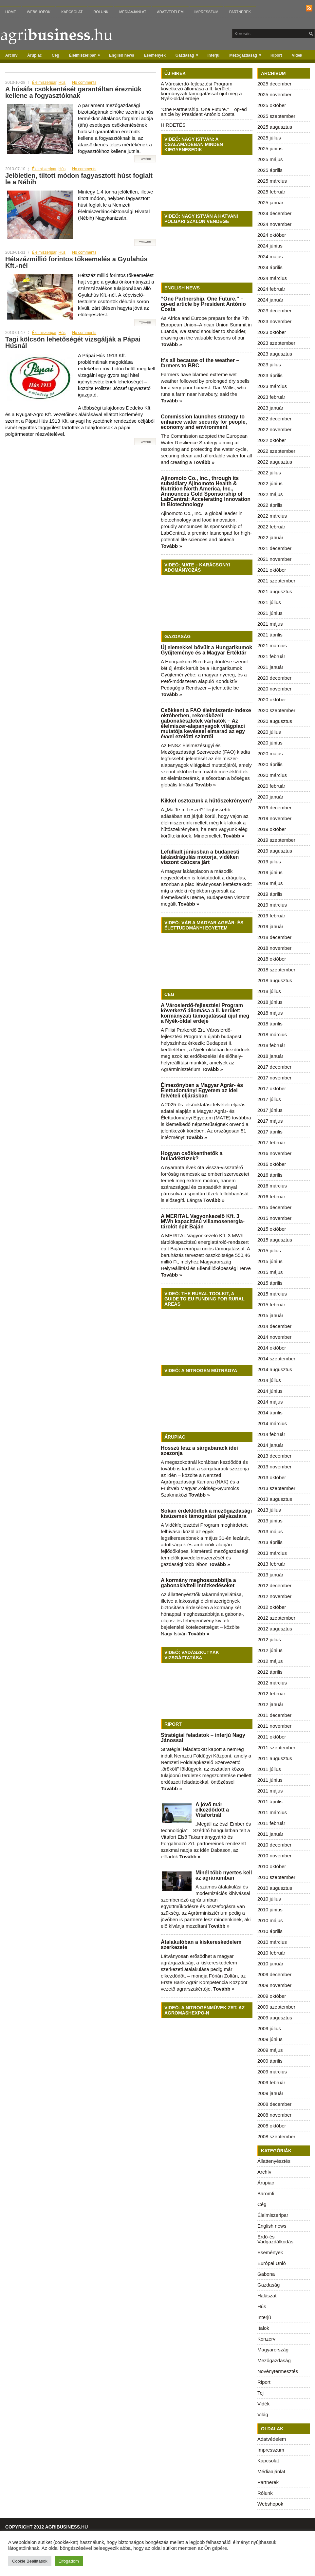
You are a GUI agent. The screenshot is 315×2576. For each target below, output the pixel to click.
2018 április (270, 1023)
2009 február (271, 2082)
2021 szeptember (276, 580)
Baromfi (265, 2193)
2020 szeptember (276, 710)
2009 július (269, 2028)
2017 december (274, 1067)
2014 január (270, 1445)
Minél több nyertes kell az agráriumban (223, 1875)
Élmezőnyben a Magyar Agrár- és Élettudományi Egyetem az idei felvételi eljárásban (202, 1090)
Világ (262, 2414)
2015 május (270, 1272)
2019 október (271, 829)
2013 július (269, 1510)
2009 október (271, 1996)
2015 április (270, 1283)
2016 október (271, 1164)
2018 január (270, 1056)
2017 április (270, 1131)
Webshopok (38, 12)
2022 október (271, 440)
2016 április (270, 1175)
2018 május (270, 1013)
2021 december (274, 548)
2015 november (274, 1218)
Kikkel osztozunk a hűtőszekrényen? (206, 800)
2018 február (271, 1045)
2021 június (270, 613)
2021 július (269, 602)
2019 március (272, 905)
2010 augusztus (274, 1888)
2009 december (274, 1974)
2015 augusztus (274, 1239)
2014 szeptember (276, 1358)
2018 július (269, 991)
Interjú (214, 55)
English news (121, 55)
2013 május (270, 1531)
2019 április (270, 894)
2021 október (271, 570)
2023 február (271, 397)
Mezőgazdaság (247, 54)
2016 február (271, 1196)
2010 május (270, 1920)
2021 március (272, 645)
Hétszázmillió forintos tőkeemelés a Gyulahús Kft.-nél (76, 262)
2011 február (271, 1823)
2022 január (270, 537)
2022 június (270, 483)
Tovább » (171, 344)
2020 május (270, 753)
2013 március (272, 1553)
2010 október (271, 1866)
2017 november (274, 1077)
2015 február (271, 1304)
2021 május (270, 624)
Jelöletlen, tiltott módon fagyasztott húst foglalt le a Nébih (79, 179)
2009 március (272, 2071)
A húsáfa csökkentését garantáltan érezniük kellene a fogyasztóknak (73, 92)
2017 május (270, 1121)
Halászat (266, 2295)
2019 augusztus (274, 851)
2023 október (271, 332)
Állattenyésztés (273, 2161)
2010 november (274, 1855)
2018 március (272, 1034)
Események (155, 55)
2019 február (271, 915)
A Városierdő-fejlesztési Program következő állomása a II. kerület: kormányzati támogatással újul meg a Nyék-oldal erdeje (201, 91)
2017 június (270, 1110)
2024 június (270, 245)
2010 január (270, 1963)
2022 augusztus (274, 462)
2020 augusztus (274, 721)
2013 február (271, 1564)
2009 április (270, 2061)
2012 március (272, 1682)
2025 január (270, 202)
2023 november (274, 321)
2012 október (271, 1607)
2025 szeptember (276, 116)
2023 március (272, 386)
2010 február (271, 1953)
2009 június (270, 2039)
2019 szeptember (276, 840)
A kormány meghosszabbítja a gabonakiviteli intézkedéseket (198, 1582)
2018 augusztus (274, 980)
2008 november (274, 2115)
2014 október (271, 1348)
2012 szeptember (276, 1618)
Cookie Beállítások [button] (29, 2561)
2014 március (272, 1423)
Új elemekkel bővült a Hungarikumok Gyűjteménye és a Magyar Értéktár (206, 650)
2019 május (270, 883)
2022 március (272, 516)
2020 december (274, 678)
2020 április (270, 764)
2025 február (271, 191)
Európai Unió (271, 2263)
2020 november (274, 688)
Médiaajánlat (132, 12)
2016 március (272, 1185)
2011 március (272, 1812)
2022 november (274, 429)
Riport (276, 55)
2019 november (274, 818)
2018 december (274, 937)
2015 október (271, 1229)
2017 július (269, 1099)
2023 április (270, 375)
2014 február (271, 1434)
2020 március (272, 775)
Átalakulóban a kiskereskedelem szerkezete (201, 1944)
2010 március (272, 1942)
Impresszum (206, 12)
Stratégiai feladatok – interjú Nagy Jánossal (203, 1737)
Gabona (266, 2274)
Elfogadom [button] (69, 2561)
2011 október (271, 1736)
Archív (11, 55)
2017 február (271, 1142)
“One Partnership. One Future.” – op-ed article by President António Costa (204, 111)
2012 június (270, 1650)
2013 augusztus (274, 1499)
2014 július (269, 1380)
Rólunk (100, 12)
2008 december (274, 2104)
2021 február (271, 656)
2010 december (274, 1845)
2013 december (274, 1456)
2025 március (272, 181)
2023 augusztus (274, 354)
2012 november (274, 1596)
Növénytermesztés (277, 2371)
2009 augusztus (274, 2017)
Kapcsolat (72, 12)
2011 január (270, 1834)
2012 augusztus (274, 1628)
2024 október (271, 235)
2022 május (270, 494)
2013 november (274, 1466)
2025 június (270, 148)
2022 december (274, 418)
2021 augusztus (274, 591)
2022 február (271, 526)
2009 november (274, 1985)
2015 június (270, 1261)
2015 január (270, 1315)
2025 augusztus (274, 127)
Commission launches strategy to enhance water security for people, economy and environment (204, 422)
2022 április (270, 505)
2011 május (270, 1791)
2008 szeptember (276, 2136)
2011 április (270, 1801)
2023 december (274, 310)
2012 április (270, 1672)
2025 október (271, 105)
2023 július (269, 364)
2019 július (269, 861)
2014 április (270, 1412)
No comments (84, 82)
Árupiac (34, 55)
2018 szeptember (276, 969)
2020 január (270, 797)
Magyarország (272, 2349)
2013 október (271, 1477)
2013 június (270, 1520)
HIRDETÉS (173, 125)
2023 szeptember (276, 343)
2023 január (270, 408)
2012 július (269, 1639)
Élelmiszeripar (86, 54)
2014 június (270, 1391)
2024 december (274, 213)
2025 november (274, 94)
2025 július (269, 137)
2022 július (269, 472)
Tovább (145, 158)
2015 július (269, 1250)
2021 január (270, 667)
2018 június (270, 1002)
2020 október (271, 699)
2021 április (270, 634)
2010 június (270, 1909)
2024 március (272, 278)
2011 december (274, 1715)
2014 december (274, 1326)
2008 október (271, 2125)
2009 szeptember (276, 2007)
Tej (260, 2393)
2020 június (270, 742)
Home (10, 12)
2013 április (270, 1542)
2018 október (271, 959)
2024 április (270, 267)
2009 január (270, 2093)
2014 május (270, 1402)
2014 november (274, 1337)
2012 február (271, 1693)
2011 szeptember (276, 1747)
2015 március (272, 1294)
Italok (263, 2328)
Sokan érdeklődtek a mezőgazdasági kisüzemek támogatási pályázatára (206, 1513)
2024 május (270, 256)
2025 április (270, 170)
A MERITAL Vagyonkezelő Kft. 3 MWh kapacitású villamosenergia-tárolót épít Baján (203, 1221)
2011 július (269, 1769)
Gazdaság (189, 54)
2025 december (274, 83)
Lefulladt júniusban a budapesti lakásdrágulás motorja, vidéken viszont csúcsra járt (200, 857)
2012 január (270, 1704)
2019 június (270, 872)
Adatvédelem (170, 12)
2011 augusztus (274, 1758)
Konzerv (266, 2339)
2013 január (270, 1574)
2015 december (274, 1207)
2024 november (274, 224)
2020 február (271, 786)
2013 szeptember (276, 1488)
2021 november (274, 559)
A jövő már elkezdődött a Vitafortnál (212, 1810)
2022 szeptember (276, 451)
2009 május (270, 2050)
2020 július (269, 732)
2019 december (274, 807)
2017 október (271, 1088)
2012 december (274, 1585)
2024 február (271, 289)
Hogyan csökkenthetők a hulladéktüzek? (192, 1155)
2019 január (270, 926)
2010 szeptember (276, 1877)
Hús (62, 82)
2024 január (270, 300)
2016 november (274, 1153)
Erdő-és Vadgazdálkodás (275, 2239)
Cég (55, 55)
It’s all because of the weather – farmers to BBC (200, 363)
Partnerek (240, 12)
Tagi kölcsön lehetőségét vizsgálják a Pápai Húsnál (72, 342)
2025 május (270, 159)
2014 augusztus (274, 1369)
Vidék (297, 55)
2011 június (270, 1780)
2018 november (274, 948)
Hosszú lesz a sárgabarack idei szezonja (199, 1450)
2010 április (270, 1931)
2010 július (269, 1899)
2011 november (274, 1726)
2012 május (270, 1661)
